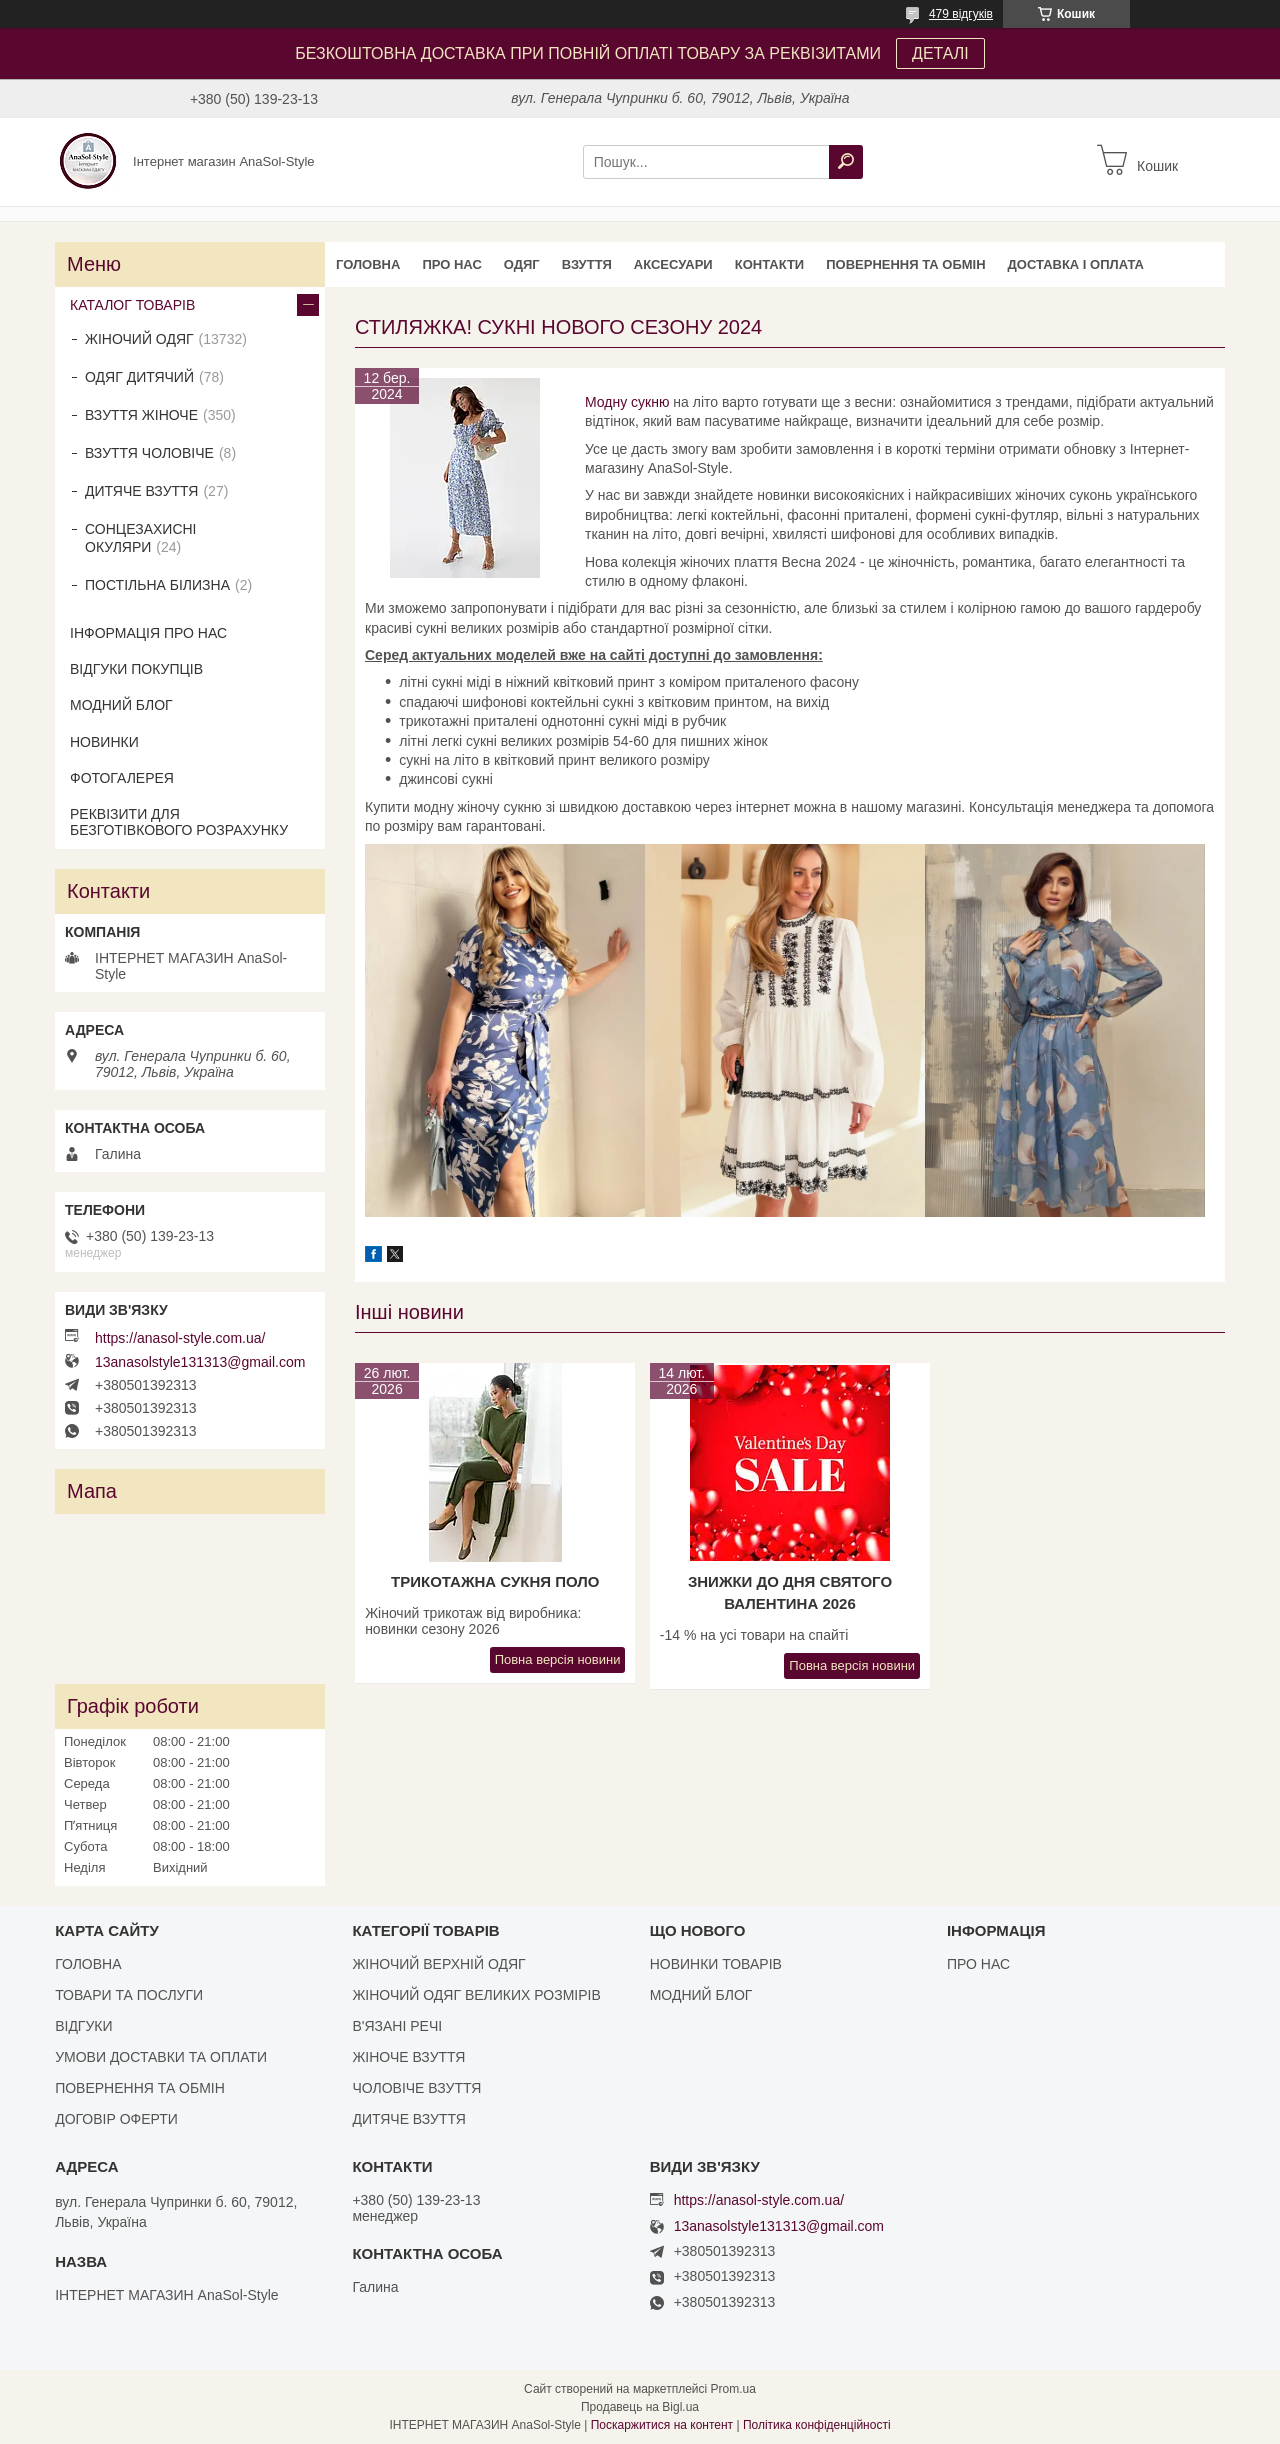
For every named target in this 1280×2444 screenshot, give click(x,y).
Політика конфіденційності (817, 2425)
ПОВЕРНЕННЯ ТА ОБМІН (905, 264)
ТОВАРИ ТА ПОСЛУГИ (129, 1995)
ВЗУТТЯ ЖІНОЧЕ (141, 415)
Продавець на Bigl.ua (640, 2407)
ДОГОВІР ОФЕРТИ (116, 2119)
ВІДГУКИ (83, 2026)
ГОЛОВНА (368, 264)
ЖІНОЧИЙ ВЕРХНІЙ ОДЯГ (438, 1964)
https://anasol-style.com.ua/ (180, 1338)
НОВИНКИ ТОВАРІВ (716, 1964)
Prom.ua (733, 2389)
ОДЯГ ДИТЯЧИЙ (139, 377)
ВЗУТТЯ (587, 264)
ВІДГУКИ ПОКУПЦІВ (136, 669)
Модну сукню (629, 402)
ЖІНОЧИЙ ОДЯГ (139, 339)
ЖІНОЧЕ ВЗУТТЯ (408, 2057)
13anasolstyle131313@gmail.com (200, 1362)
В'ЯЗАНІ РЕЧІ (397, 2026)
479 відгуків (961, 14)
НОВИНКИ (104, 742)
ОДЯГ (522, 264)
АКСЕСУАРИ (673, 264)
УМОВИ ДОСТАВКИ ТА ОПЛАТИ (161, 2057)
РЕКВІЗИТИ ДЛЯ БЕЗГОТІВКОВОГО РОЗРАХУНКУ (179, 822)
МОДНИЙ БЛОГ (121, 705)
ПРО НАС (451, 264)
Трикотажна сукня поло (495, 1581)
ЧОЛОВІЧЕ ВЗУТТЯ (416, 2088)
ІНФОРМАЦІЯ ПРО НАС (148, 633)
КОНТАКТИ (770, 264)
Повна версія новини (558, 1659)
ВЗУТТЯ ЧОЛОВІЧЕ (149, 453)
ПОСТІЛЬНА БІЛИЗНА (157, 585)
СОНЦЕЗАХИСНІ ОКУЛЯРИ (141, 538)
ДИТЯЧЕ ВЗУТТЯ (141, 491)
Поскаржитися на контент (662, 2425)
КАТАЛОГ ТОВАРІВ (132, 305)
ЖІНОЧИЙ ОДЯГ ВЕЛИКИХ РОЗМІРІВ (476, 1995)
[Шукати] (846, 162)
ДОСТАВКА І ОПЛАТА (1076, 264)
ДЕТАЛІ (940, 53)
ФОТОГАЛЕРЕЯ (122, 778)
